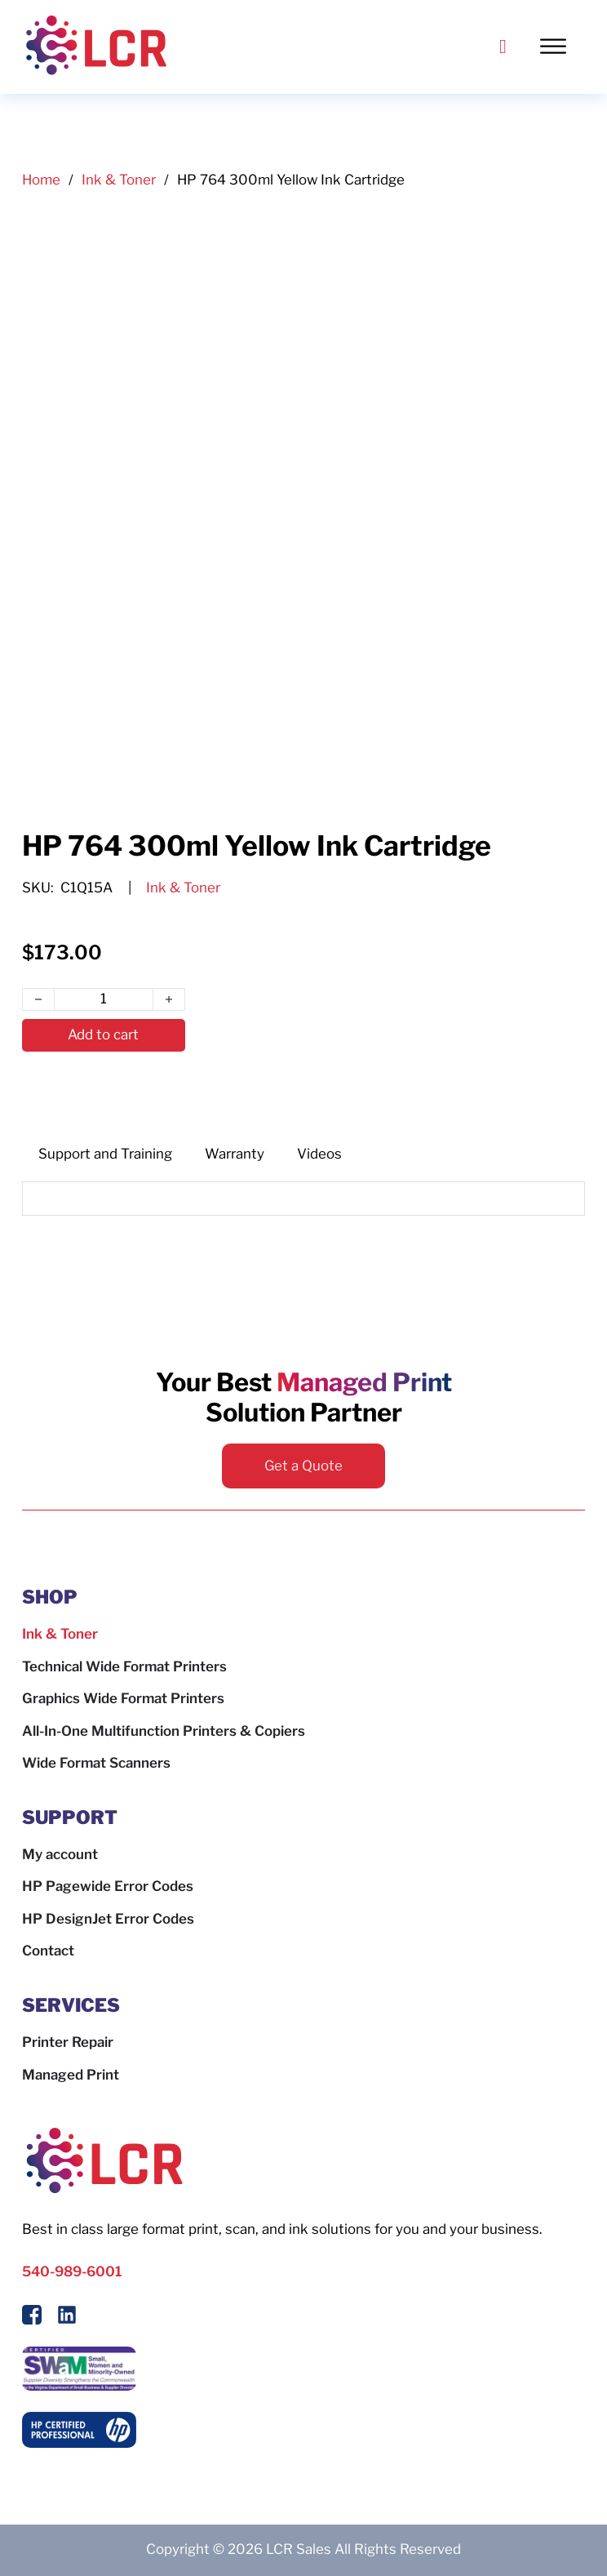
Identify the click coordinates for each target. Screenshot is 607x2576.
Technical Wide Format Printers (124, 1666)
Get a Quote (303, 1465)
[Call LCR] (503, 46)
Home (41, 179)
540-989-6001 (72, 2271)
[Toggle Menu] (561, 46)
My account (60, 1854)
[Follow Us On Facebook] (32, 2318)
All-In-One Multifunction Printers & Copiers (163, 1731)
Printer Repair (67, 2042)
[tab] (105, 1154)
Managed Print (70, 2075)
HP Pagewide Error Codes (107, 1886)
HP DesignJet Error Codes (108, 1919)
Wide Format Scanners (96, 1763)
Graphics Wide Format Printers (123, 1698)
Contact (48, 1950)
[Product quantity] (104, 999)
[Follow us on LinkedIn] (67, 2318)
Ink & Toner (119, 179)
